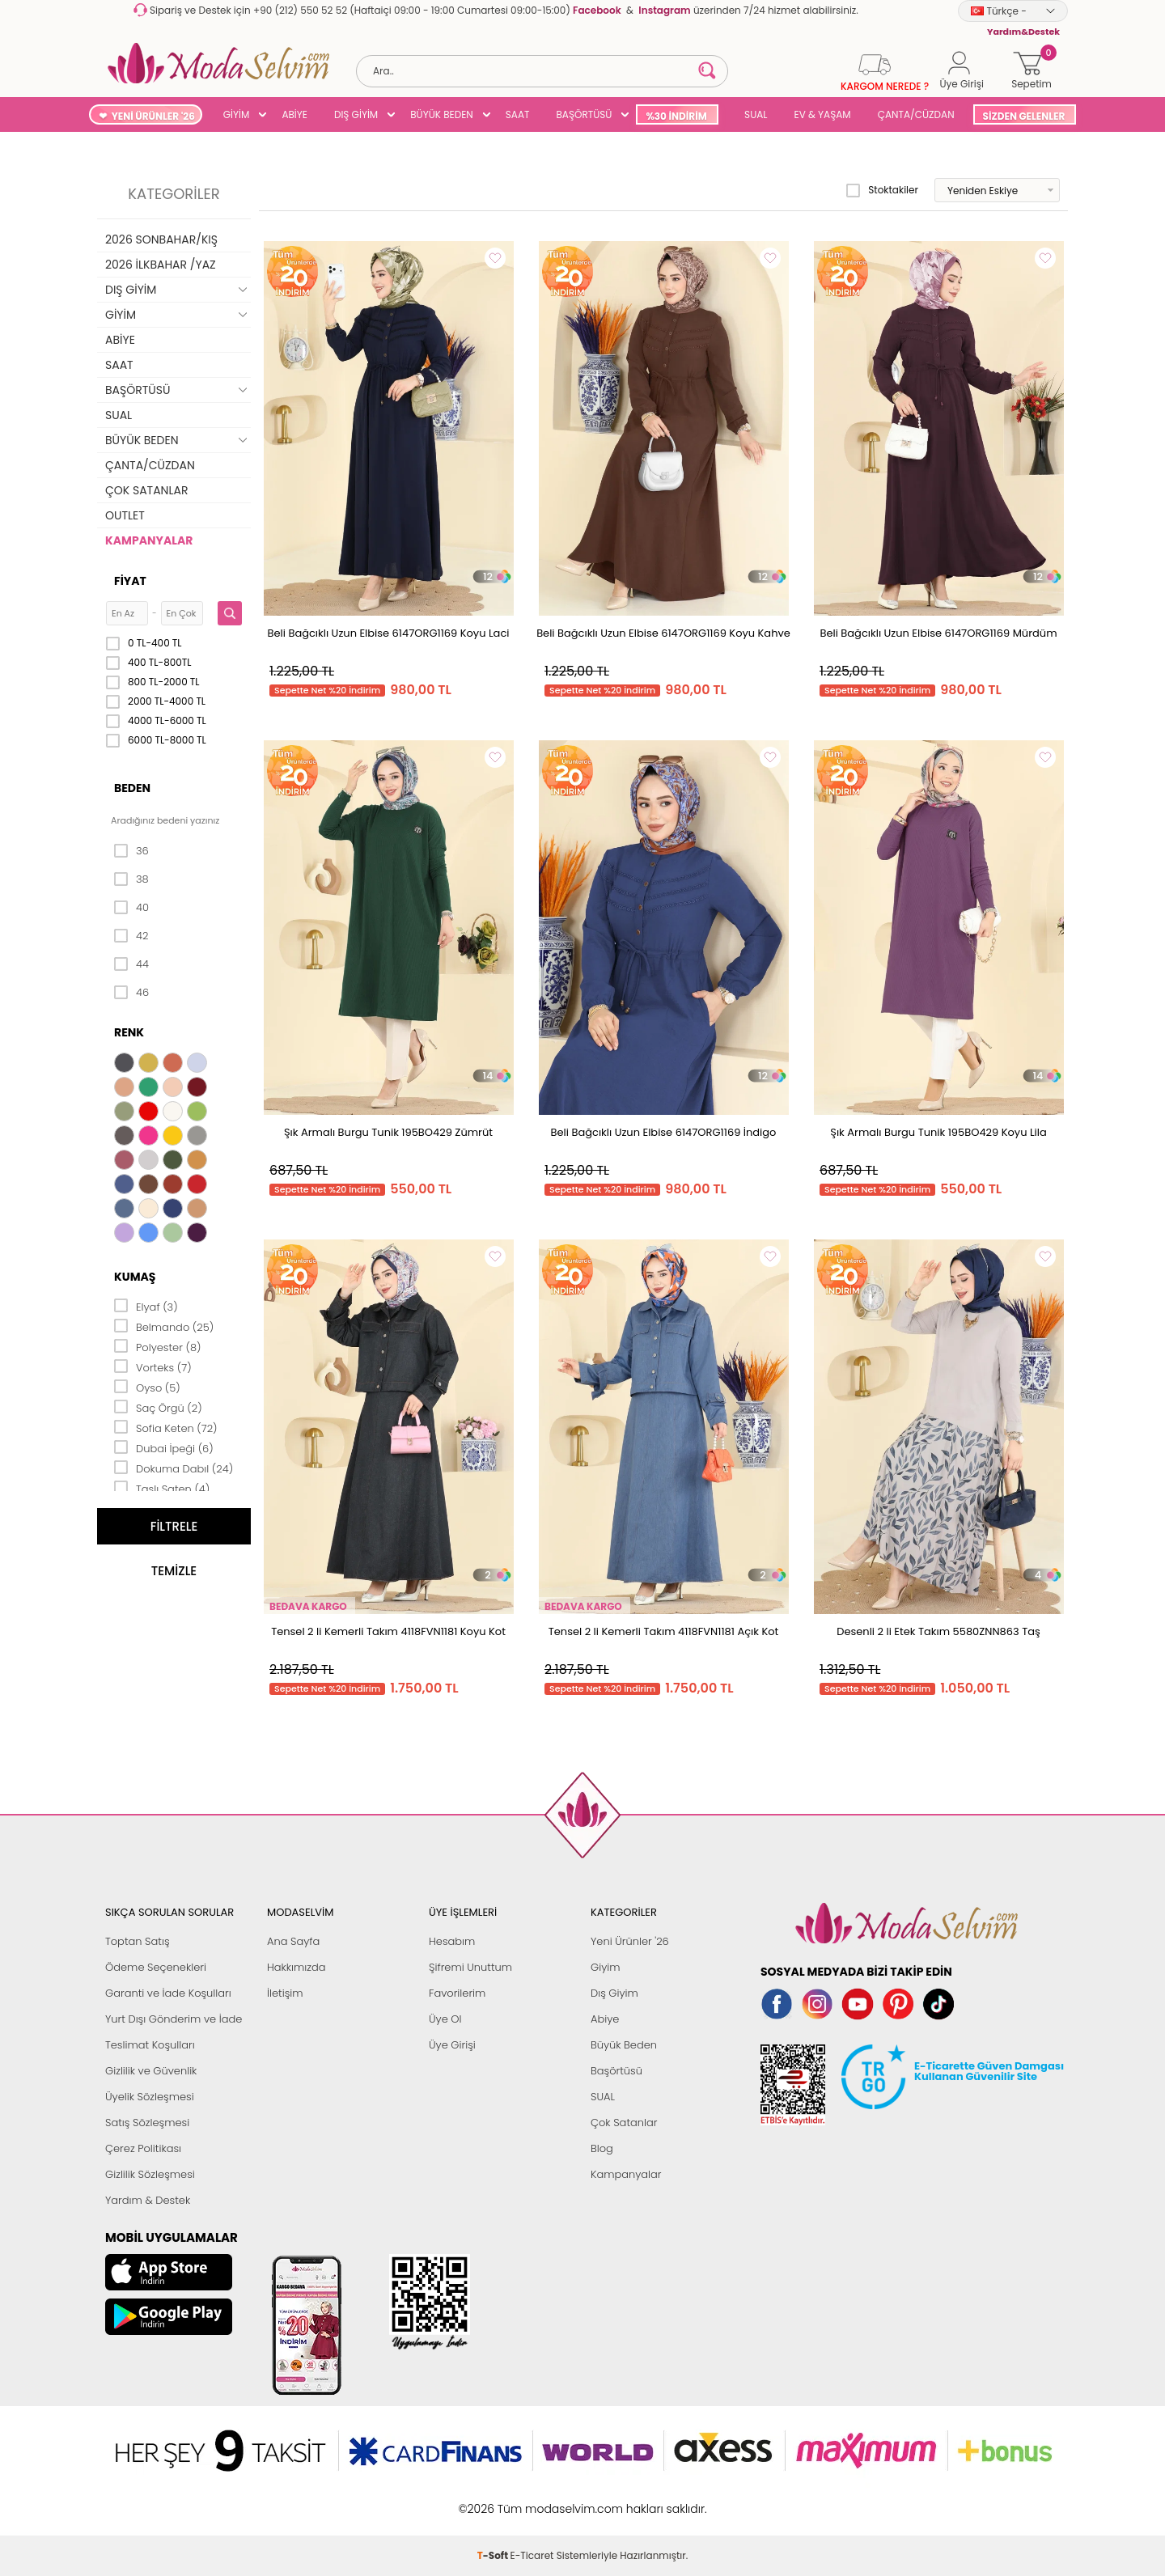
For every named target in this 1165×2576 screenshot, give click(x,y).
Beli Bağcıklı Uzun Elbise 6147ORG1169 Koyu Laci (389, 633)
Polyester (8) (157, 1346)
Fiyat (130, 581)
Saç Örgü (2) (158, 1407)
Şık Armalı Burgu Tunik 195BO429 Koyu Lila (938, 1132)
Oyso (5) (147, 1387)
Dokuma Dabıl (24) (173, 1468)
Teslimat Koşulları (150, 2045)
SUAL (753, 114)
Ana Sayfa (293, 1941)
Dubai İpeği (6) (164, 1447)
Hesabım (452, 1941)
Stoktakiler (882, 190)
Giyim (606, 1967)
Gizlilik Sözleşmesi (150, 2174)
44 (131, 964)
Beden (132, 788)
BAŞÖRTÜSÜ (584, 114)
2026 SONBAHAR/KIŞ (161, 239)
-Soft (493, 2500)
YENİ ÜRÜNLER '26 (153, 116)
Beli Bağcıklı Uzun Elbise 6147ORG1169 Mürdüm (938, 633)
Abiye (605, 2019)
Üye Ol (445, 2019)
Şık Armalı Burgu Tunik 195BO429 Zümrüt (388, 1132)
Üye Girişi (452, 2045)
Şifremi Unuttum (470, 1967)
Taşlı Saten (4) (162, 1488)
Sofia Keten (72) (166, 1427)
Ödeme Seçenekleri (155, 1967)
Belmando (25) (164, 1326)
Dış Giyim (614, 1993)
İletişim (285, 1993)
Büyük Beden (624, 2045)
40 (131, 908)
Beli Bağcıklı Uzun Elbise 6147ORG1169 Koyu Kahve (663, 633)
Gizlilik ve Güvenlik (151, 2070)
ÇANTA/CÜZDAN (916, 114)
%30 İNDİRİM (676, 116)
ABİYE (294, 114)
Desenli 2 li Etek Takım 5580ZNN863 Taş (938, 1631)
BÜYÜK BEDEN (441, 114)
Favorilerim (457, 1993)
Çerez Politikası (143, 2148)
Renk (129, 1032)
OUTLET (125, 515)
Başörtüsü (616, 2070)
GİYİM (236, 114)
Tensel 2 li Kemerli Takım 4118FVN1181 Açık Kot (664, 1631)
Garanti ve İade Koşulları (168, 1993)
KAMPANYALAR (149, 540)
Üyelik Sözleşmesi (149, 2096)
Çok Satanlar (624, 2122)
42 (131, 936)
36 (131, 851)
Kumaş (134, 1277)
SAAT (518, 114)
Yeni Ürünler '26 (630, 1941)
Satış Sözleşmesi (147, 2122)
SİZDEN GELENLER (1024, 116)
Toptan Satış (137, 1941)
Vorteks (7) (153, 1366)
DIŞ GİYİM (356, 114)
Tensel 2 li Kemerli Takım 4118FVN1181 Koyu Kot (388, 1631)
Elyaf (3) (146, 1306)
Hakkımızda (296, 1967)
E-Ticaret (532, 2500)
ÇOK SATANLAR (146, 490)
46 (131, 993)
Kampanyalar (626, 2174)
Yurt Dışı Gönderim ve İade (173, 2019)
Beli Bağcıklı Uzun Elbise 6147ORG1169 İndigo (664, 1132)
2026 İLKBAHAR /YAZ (160, 264)
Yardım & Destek (147, 2200)
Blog (602, 2148)
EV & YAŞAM (822, 114)
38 (131, 879)
